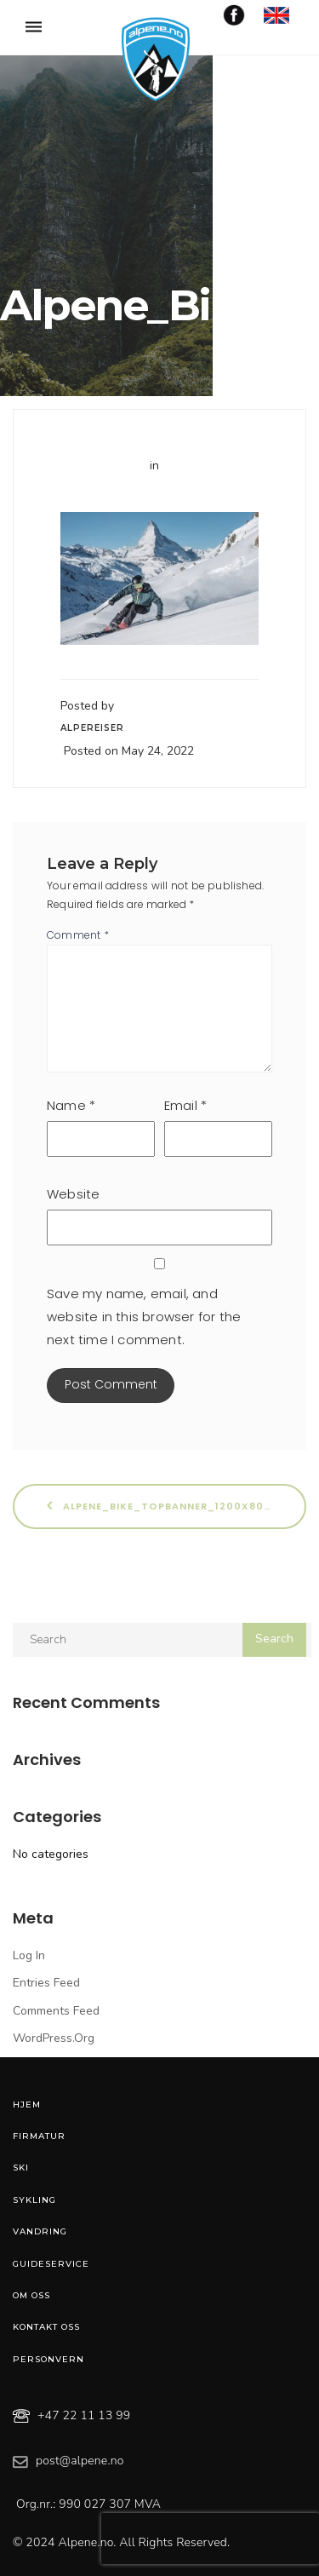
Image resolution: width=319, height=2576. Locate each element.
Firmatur (39, 2136)
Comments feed (56, 2011)
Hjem (27, 2104)
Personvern (48, 2359)
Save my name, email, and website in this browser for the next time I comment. (144, 1316)
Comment (78, 935)
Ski (21, 2167)
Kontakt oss (46, 2326)
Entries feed (46, 1983)
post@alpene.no (80, 2460)
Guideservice (51, 2263)
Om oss (31, 2295)
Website (73, 1194)
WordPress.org (53, 2038)
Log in (29, 1955)
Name (71, 1105)
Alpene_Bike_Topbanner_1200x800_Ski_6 (176, 1505)
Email (185, 1105)
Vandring (40, 2231)
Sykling (34, 2199)
